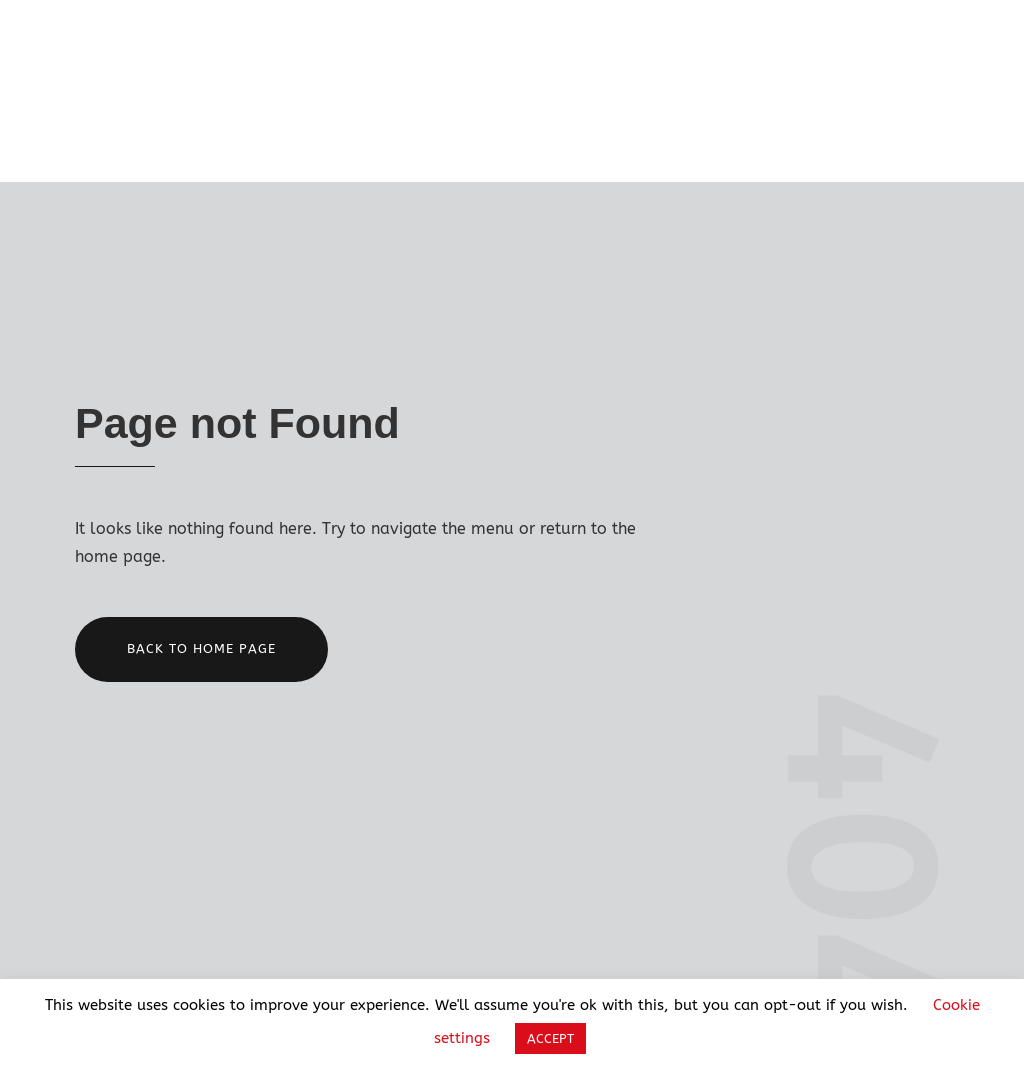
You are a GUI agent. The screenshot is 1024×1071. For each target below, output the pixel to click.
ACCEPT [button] (550, 1038)
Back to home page (201, 648)
